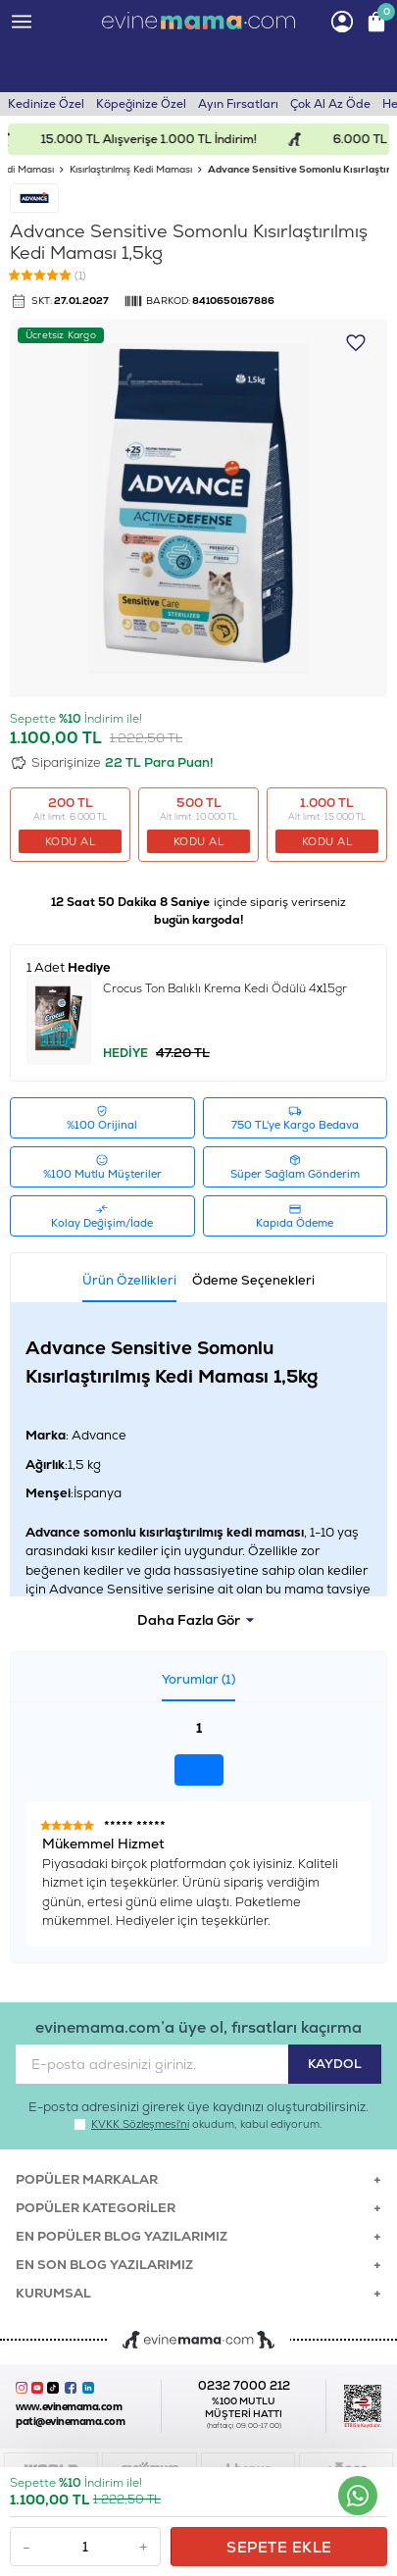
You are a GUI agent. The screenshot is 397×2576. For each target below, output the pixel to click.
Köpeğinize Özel (141, 104)
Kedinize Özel (46, 104)
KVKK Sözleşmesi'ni (140, 2124)
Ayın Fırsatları (238, 104)
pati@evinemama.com (70, 2421)
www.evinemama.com (69, 2406)
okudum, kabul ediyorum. (198, 2124)
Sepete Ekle (279, 2547)
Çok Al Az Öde (330, 104)
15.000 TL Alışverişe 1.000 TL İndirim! (160, 139)
